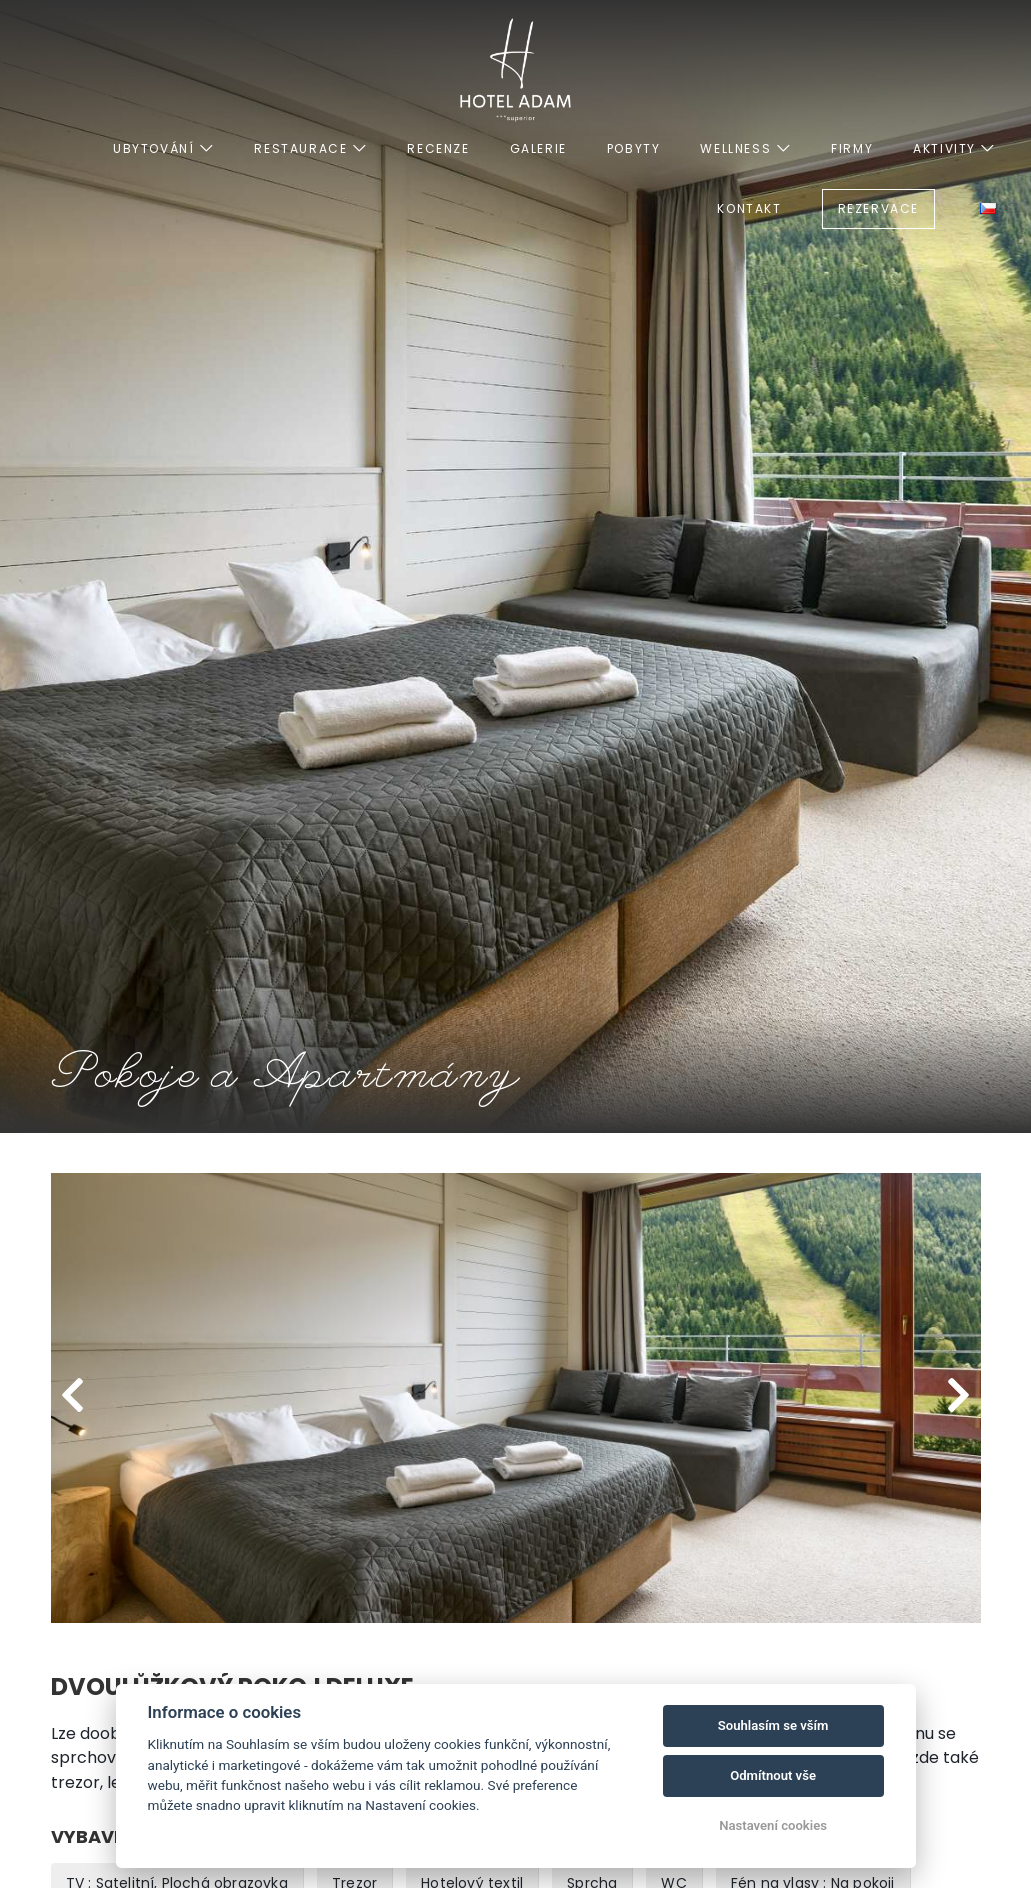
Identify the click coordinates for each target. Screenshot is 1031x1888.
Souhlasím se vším (773, 1725)
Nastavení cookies (773, 1825)
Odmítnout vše (773, 1775)
